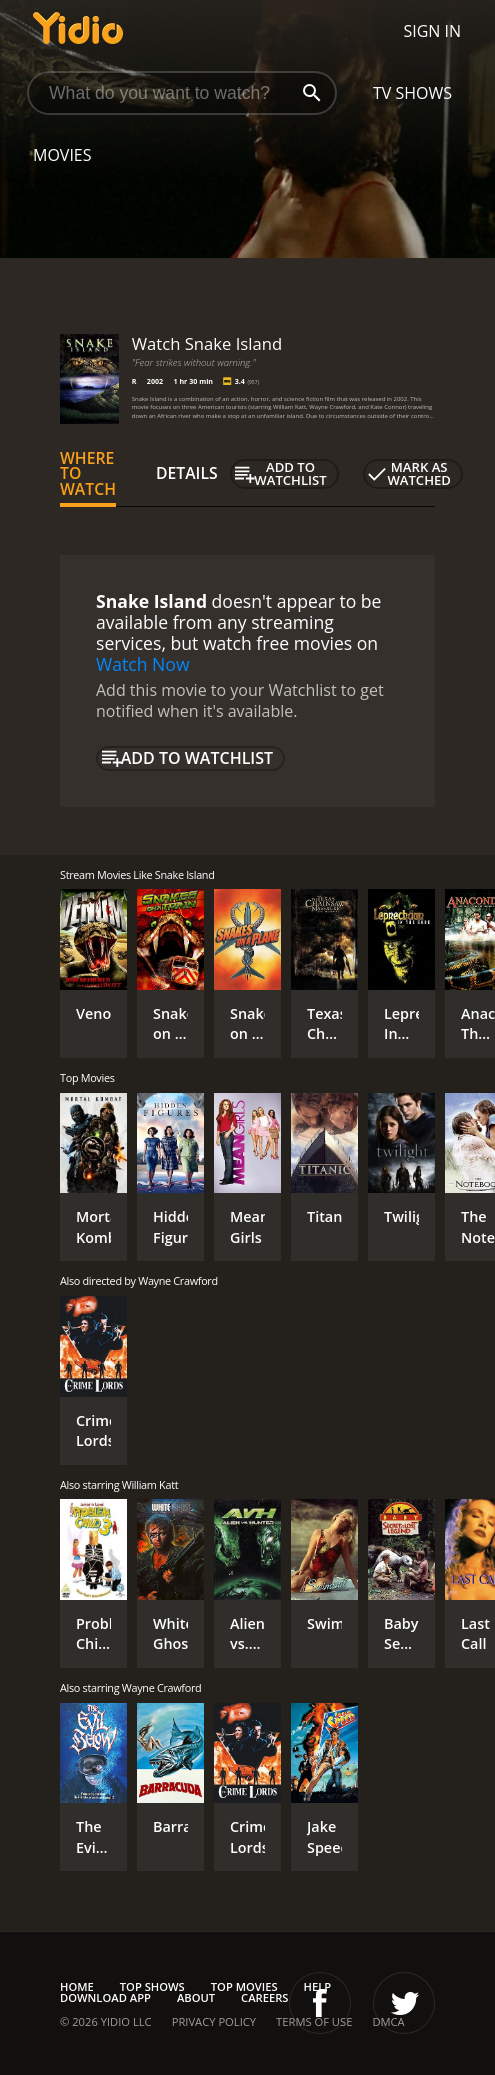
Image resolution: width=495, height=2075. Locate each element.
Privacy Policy (214, 2021)
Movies (62, 155)
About (196, 1997)
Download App (105, 1997)
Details (187, 473)
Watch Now (143, 664)
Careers (264, 1997)
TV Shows (412, 93)
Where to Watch (88, 474)
